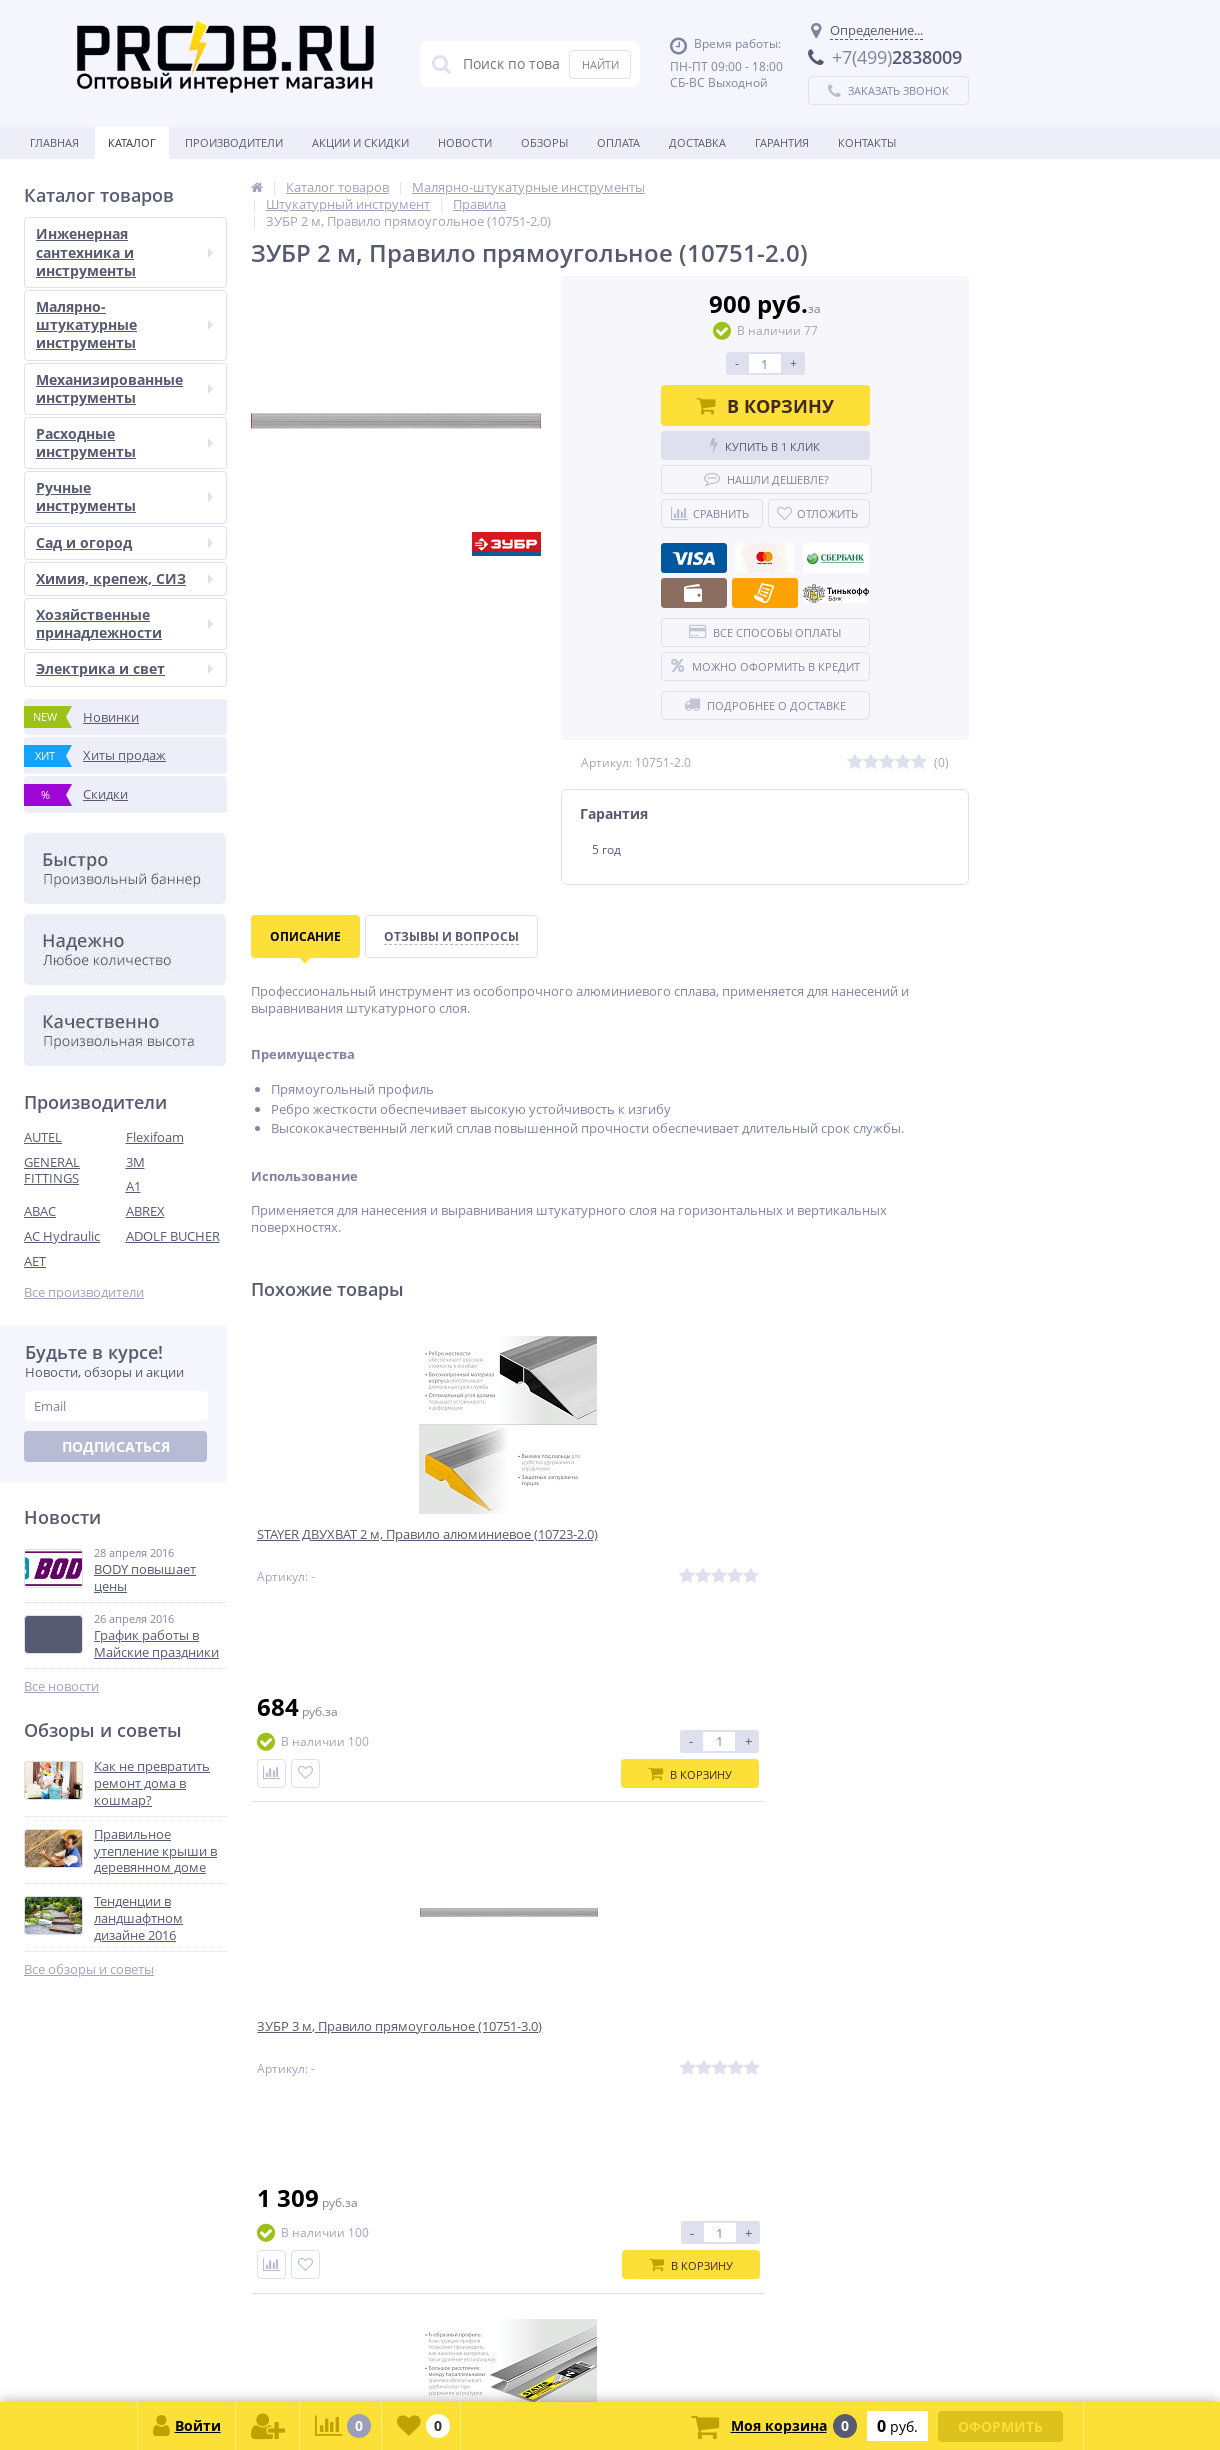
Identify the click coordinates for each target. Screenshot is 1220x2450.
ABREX (145, 1211)
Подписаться (116, 1446)
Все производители (84, 1292)
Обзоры (544, 142)
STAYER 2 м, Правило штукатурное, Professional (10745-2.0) (850, 1556)
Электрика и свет (124, 668)
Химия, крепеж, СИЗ (124, 578)
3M (135, 1162)
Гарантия (782, 142)
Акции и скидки (360, 142)
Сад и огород (124, 542)
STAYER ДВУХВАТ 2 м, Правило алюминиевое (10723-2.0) (357, 1548)
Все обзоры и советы (89, 1969)
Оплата (618, 142)
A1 (133, 1186)
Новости (465, 142)
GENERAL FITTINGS (52, 1170)
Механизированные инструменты (124, 388)
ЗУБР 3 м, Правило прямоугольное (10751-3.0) (589, 1548)
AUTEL (43, 1137)
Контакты (867, 142)
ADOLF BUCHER (173, 1236)
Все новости (61, 1686)
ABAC (40, 1211)
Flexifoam (155, 1137)
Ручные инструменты (124, 496)
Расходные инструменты (124, 442)
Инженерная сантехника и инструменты (124, 251)
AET (35, 1261)
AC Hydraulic (62, 1236)
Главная (54, 142)
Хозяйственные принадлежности (124, 623)
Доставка (697, 142)
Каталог (132, 142)
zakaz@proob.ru (279, 2353)
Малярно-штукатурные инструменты (124, 324)
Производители (234, 142)
